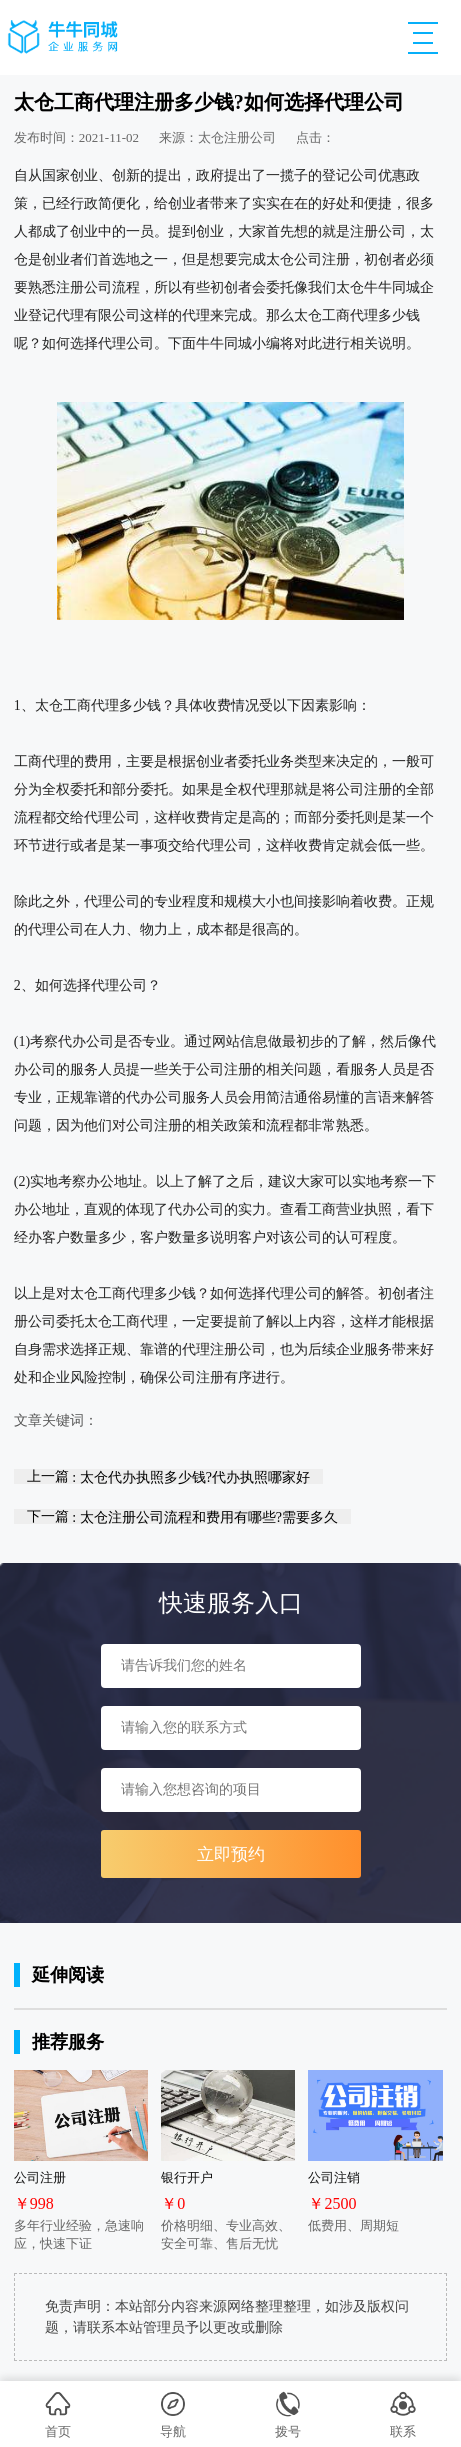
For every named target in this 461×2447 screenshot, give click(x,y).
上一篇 (168, 1476)
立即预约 (231, 1854)
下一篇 (182, 1516)
